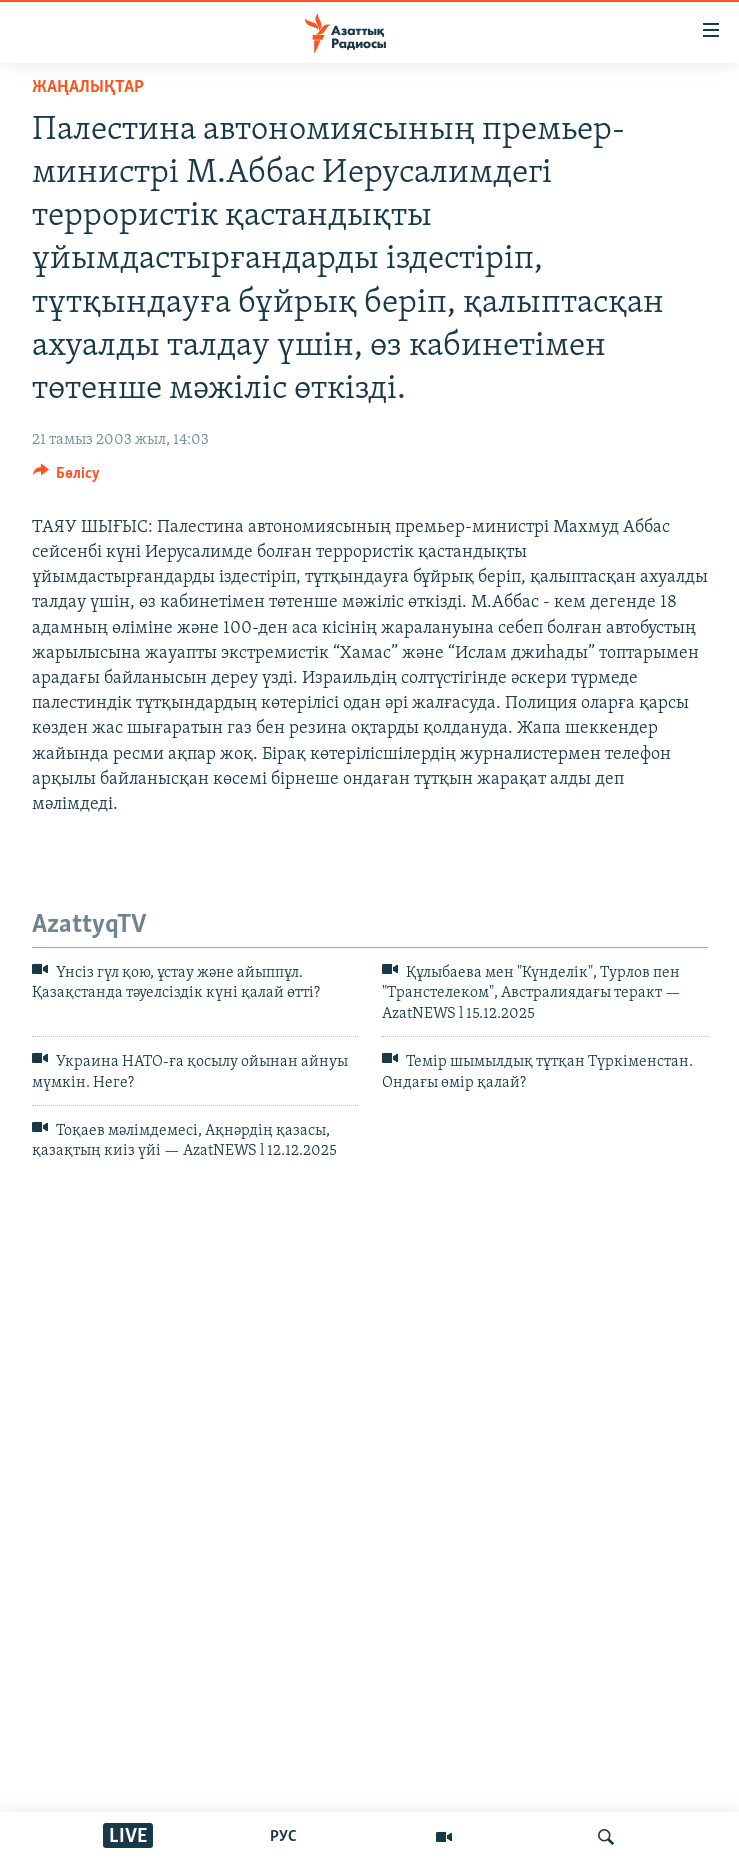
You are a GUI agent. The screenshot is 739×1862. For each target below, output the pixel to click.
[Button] (67, 478)
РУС (283, 1837)
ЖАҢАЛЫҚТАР (88, 87)
